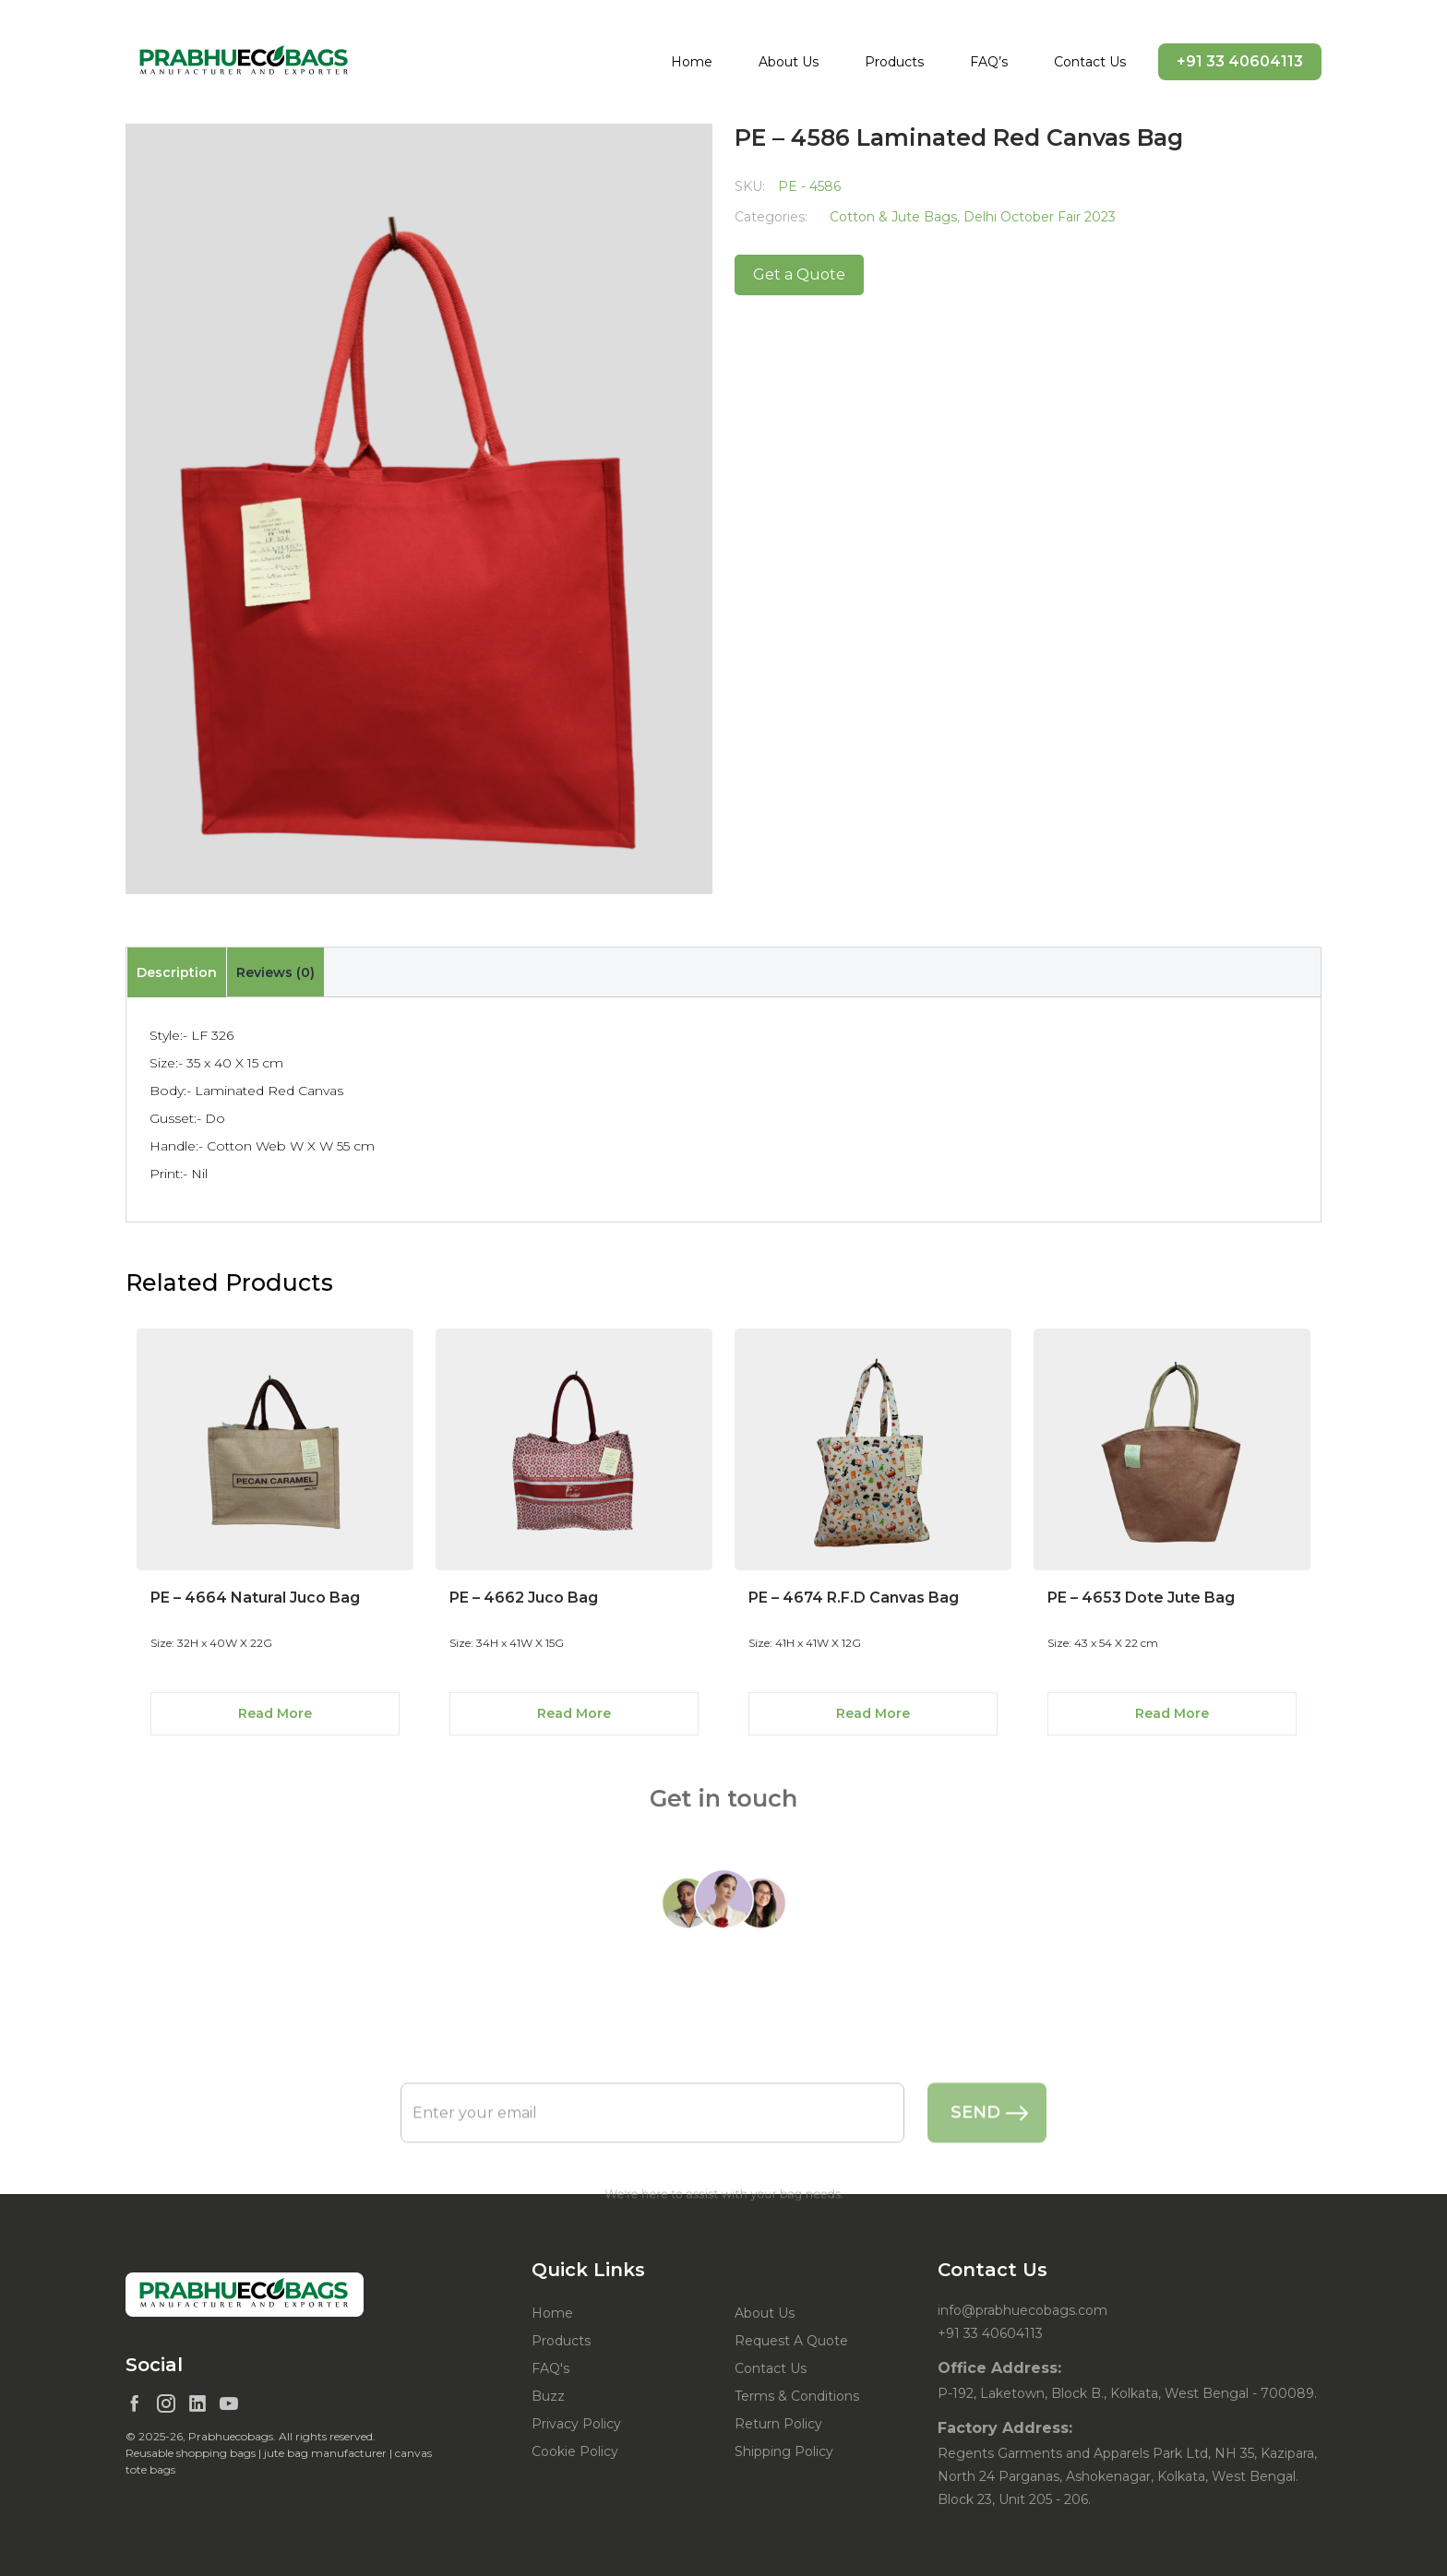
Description (177, 972)
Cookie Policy (575, 2451)
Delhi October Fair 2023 (1039, 217)
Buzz (548, 2396)
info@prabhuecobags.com (1022, 2310)
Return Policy (778, 2423)
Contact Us (1090, 62)
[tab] (176, 972)
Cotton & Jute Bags (893, 217)
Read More (275, 1713)
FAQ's (550, 2368)
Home (691, 62)
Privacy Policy (576, 2423)
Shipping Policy (784, 2451)
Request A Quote (791, 2340)
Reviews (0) (275, 972)
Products (894, 62)
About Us (789, 62)
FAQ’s (989, 62)
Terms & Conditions (797, 2396)
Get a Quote (799, 274)
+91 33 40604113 (1240, 61)
